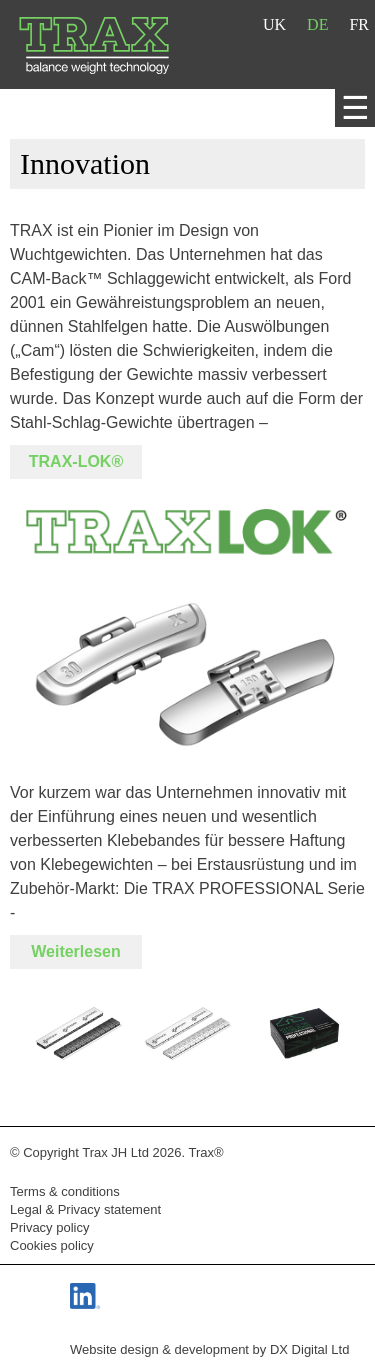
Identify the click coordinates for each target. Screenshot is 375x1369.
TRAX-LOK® (76, 461)
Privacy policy (49, 1227)
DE (317, 24)
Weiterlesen (76, 951)
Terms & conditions (65, 1191)
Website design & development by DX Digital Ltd (209, 1349)
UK (274, 24)
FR (359, 24)
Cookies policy (52, 1245)
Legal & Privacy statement (85, 1209)
